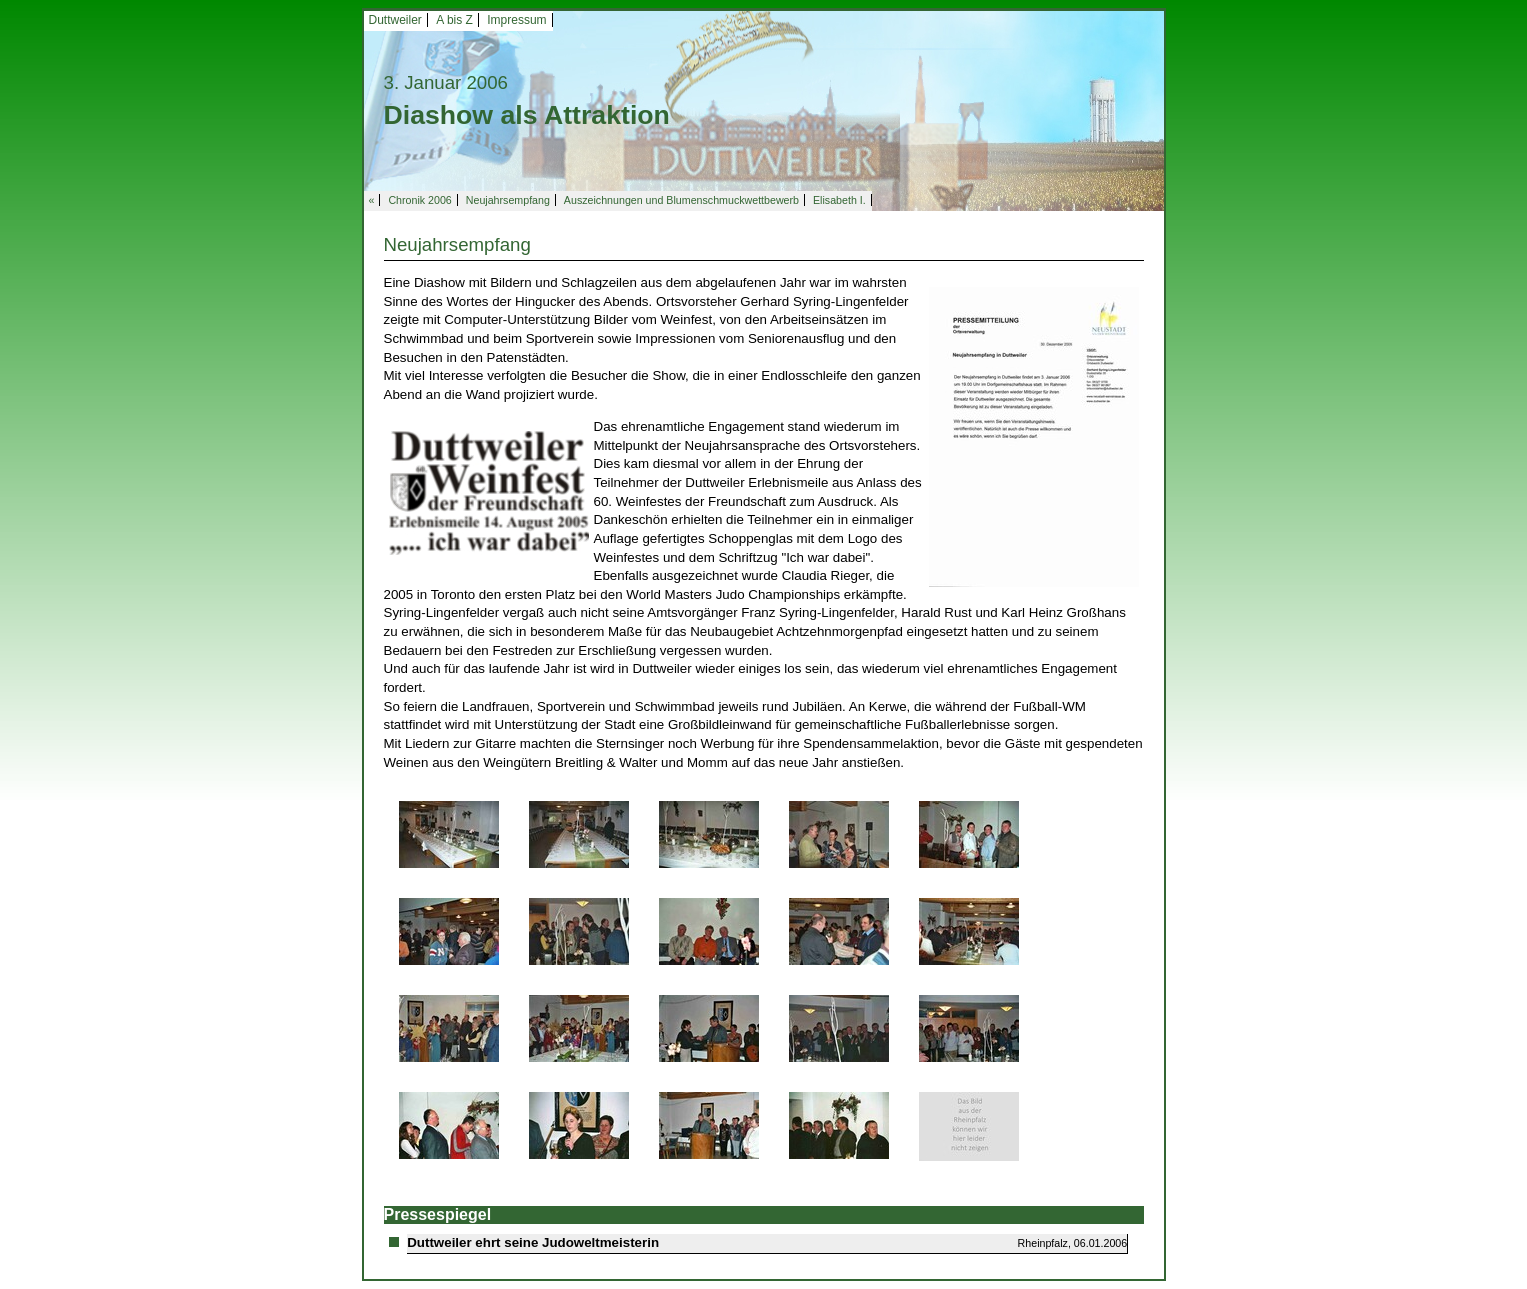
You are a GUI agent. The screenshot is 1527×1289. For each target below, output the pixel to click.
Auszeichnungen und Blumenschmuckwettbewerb (681, 200)
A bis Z (454, 20)
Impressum (516, 20)
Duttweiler (395, 20)
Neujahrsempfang (508, 200)
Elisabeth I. (839, 200)
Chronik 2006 (419, 200)
